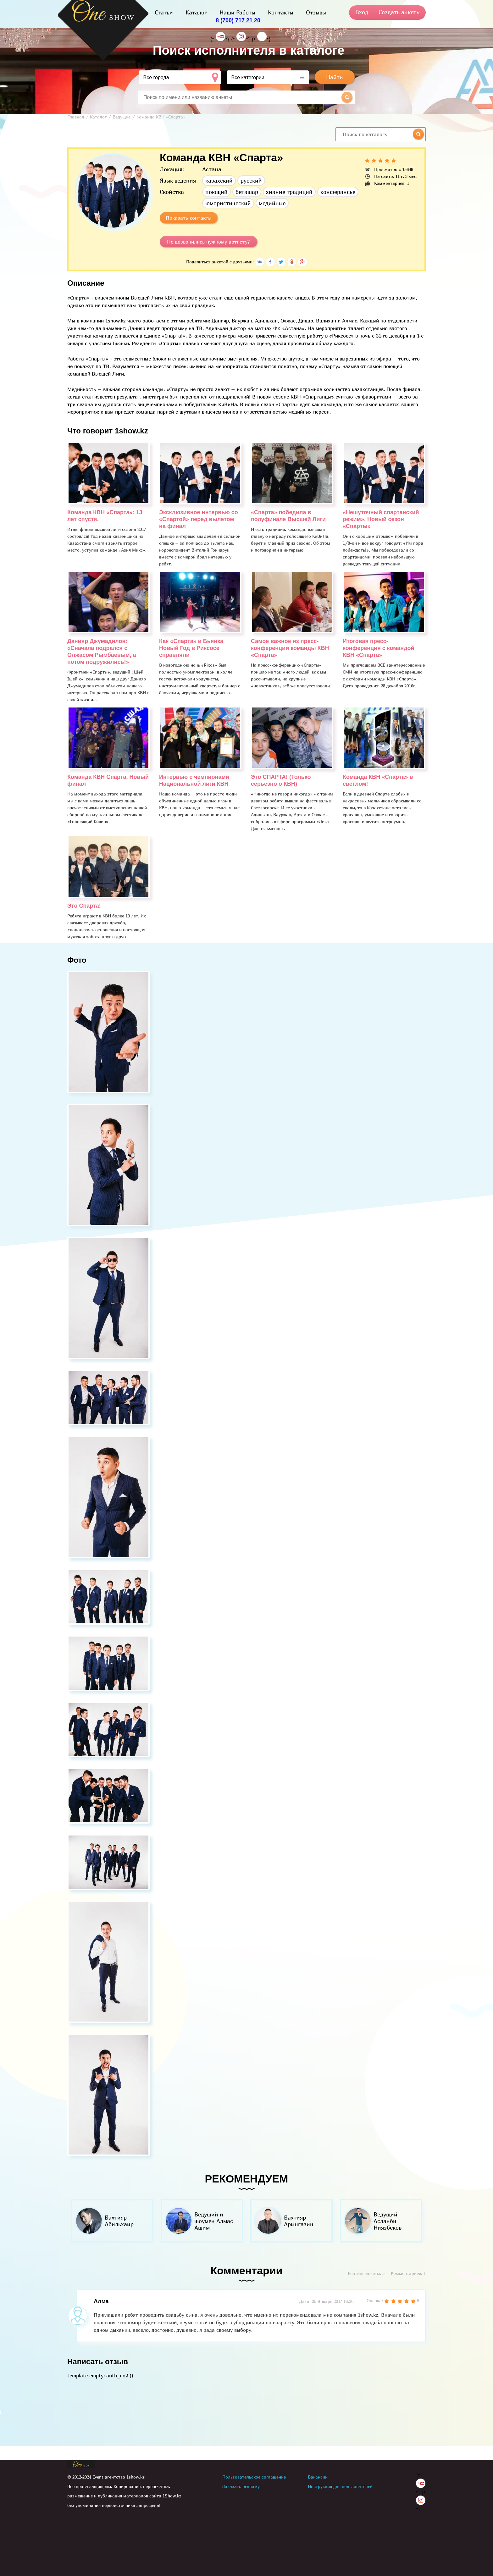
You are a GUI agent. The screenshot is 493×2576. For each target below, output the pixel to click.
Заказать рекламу (241, 2486)
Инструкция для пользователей (340, 2486)
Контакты (280, 12)
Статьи (164, 12)
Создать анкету (399, 12)
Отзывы (316, 12)
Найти (334, 77)
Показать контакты (189, 218)
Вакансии (318, 2477)
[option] (112, 2221)
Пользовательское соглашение (254, 2477)
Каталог (196, 12)
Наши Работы (237, 12)
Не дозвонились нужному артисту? (208, 242)
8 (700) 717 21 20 (238, 20)
